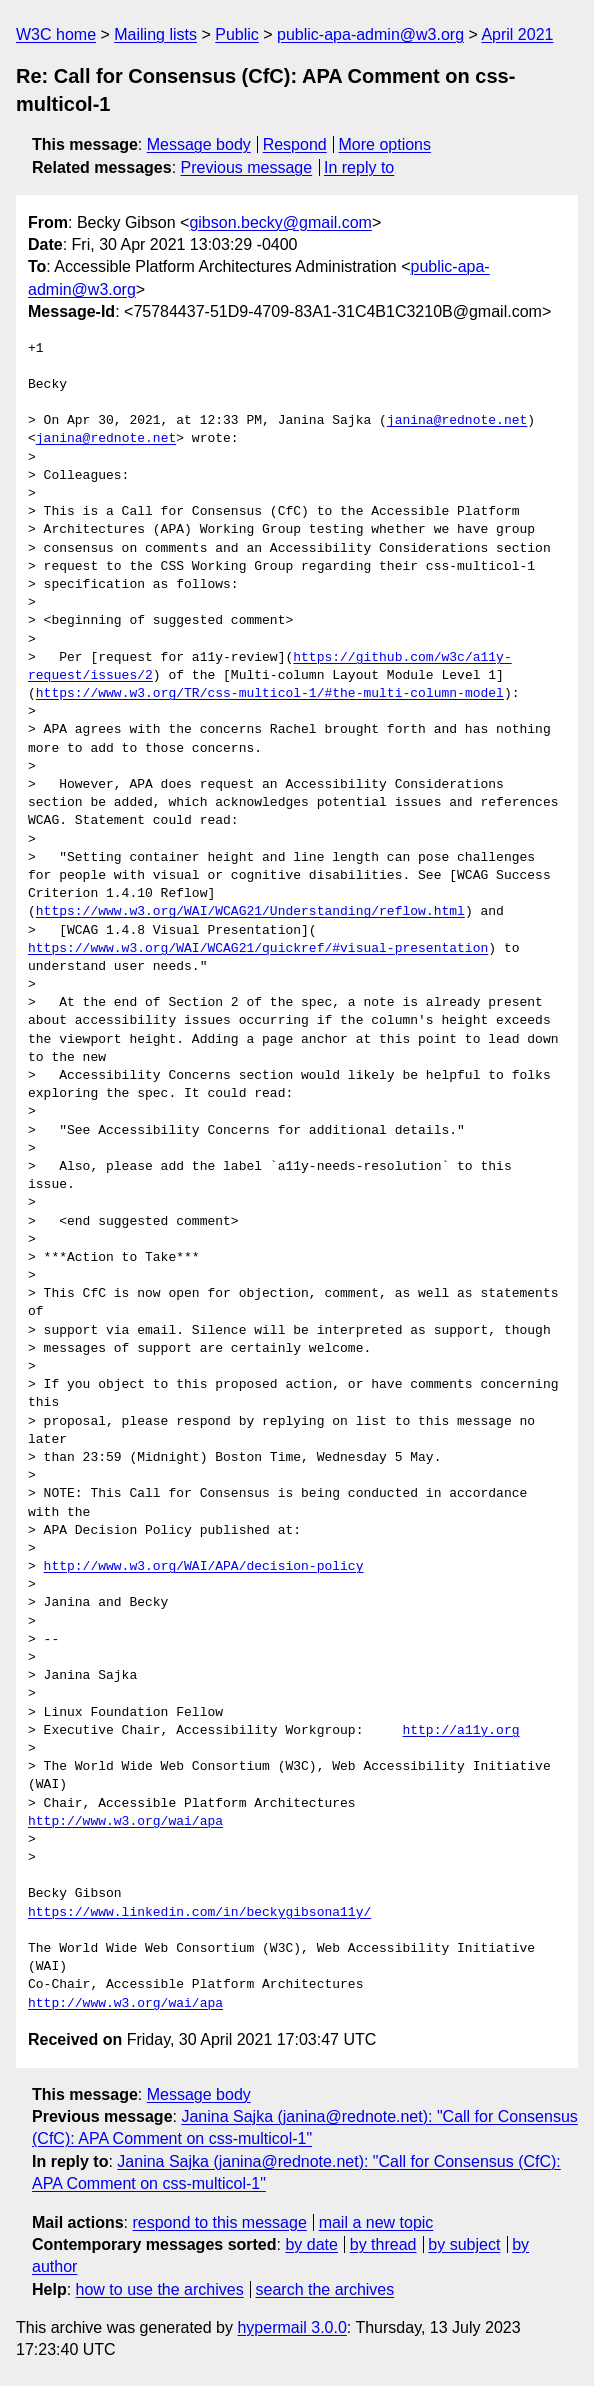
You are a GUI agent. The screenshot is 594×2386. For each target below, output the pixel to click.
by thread (383, 2244)
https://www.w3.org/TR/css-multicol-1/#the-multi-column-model (270, 694)
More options (385, 144)
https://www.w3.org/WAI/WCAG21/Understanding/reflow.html (250, 912)
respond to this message (219, 2222)
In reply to (359, 167)
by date (311, 2244)
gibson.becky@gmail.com (280, 222)
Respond (295, 144)
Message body (199, 144)
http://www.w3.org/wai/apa (125, 1822)
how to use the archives (160, 2289)
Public (237, 34)
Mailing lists (155, 34)
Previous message (247, 167)
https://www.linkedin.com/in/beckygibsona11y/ (199, 1913)
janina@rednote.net (457, 421)
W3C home (56, 34)
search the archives (325, 2289)
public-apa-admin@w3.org (370, 34)
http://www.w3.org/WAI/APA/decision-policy (204, 1567)
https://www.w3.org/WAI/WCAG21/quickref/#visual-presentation (258, 949)
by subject (464, 2244)
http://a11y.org (460, 1731)
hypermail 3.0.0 (291, 2327)
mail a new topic (376, 2222)
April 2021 (517, 34)
